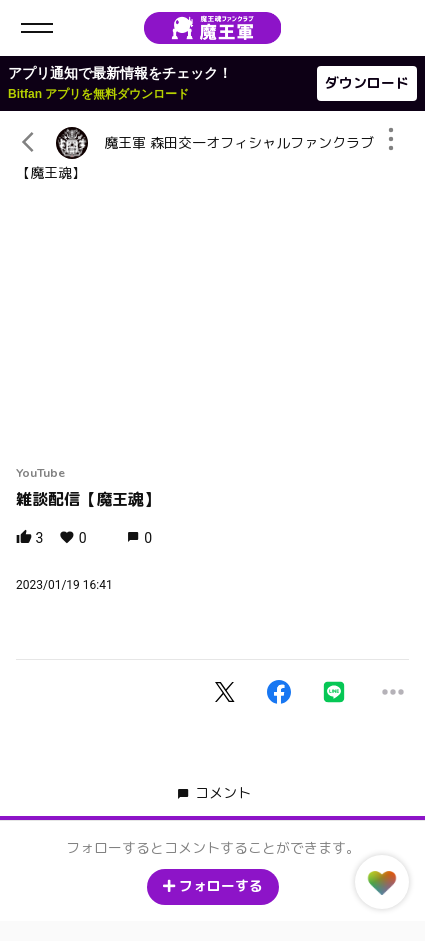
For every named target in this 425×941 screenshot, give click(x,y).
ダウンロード (367, 83)
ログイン (393, 28)
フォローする (213, 886)
